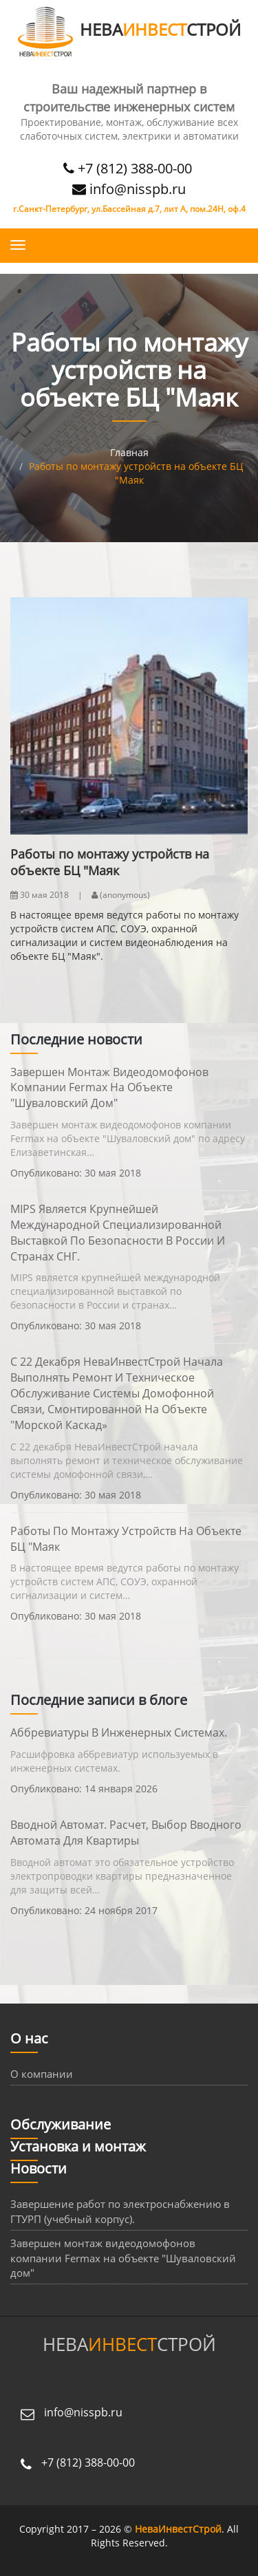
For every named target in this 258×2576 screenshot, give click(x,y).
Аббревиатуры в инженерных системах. (118, 1732)
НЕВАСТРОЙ (129, 29)
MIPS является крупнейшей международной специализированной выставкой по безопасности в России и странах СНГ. (117, 1232)
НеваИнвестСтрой (178, 2528)
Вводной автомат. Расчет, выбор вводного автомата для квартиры (125, 1832)
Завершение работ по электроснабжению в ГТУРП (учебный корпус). (120, 2211)
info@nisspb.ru (129, 189)
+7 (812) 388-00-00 (129, 168)
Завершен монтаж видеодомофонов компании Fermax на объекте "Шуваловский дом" (109, 1087)
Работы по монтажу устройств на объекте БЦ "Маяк (125, 1538)
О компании (41, 2074)
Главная (129, 452)
